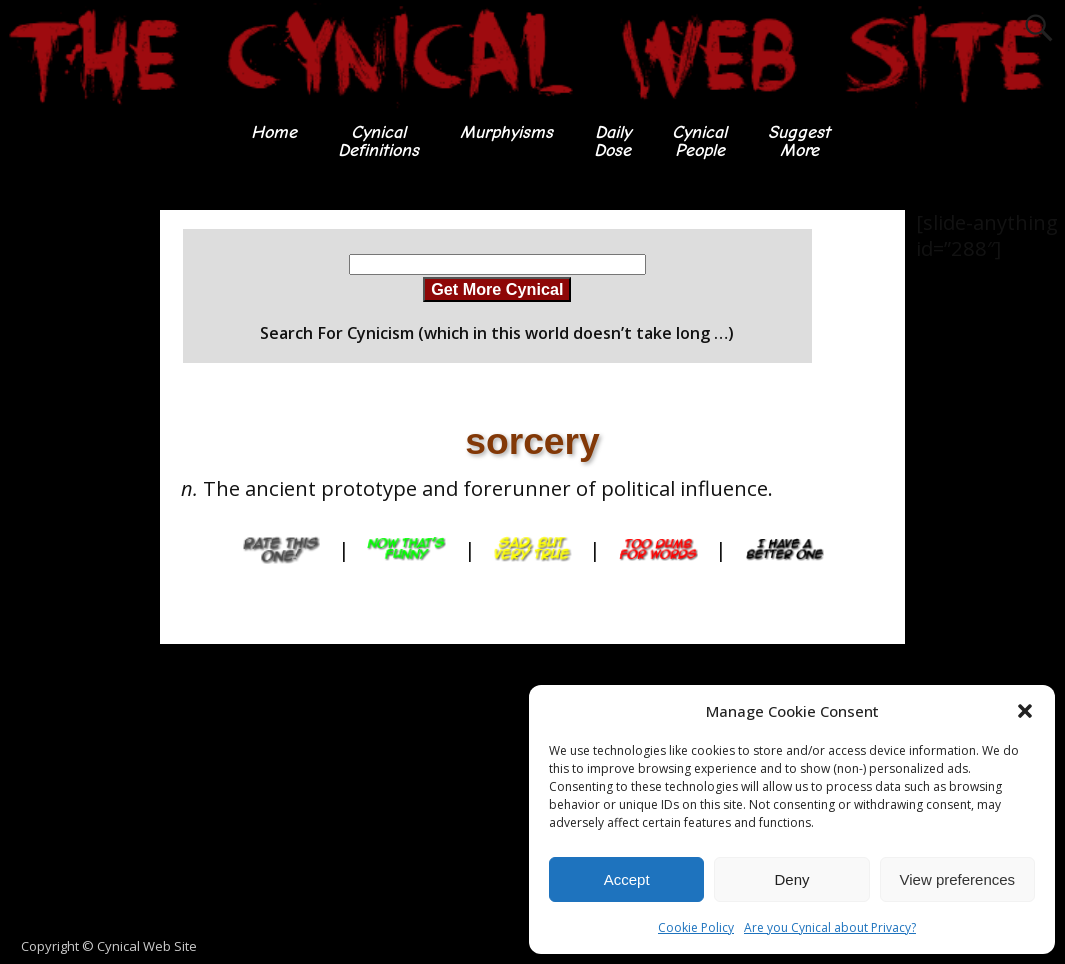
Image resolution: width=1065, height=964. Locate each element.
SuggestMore (799, 141)
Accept (627, 879)
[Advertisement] (80, 510)
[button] (1025, 711)
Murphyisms (506, 132)
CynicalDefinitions (378, 141)
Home (274, 132)
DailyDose (612, 141)
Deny (791, 879)
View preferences (958, 879)
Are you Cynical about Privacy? (830, 927)
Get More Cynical (497, 289)
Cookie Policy (696, 927)
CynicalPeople (699, 141)
